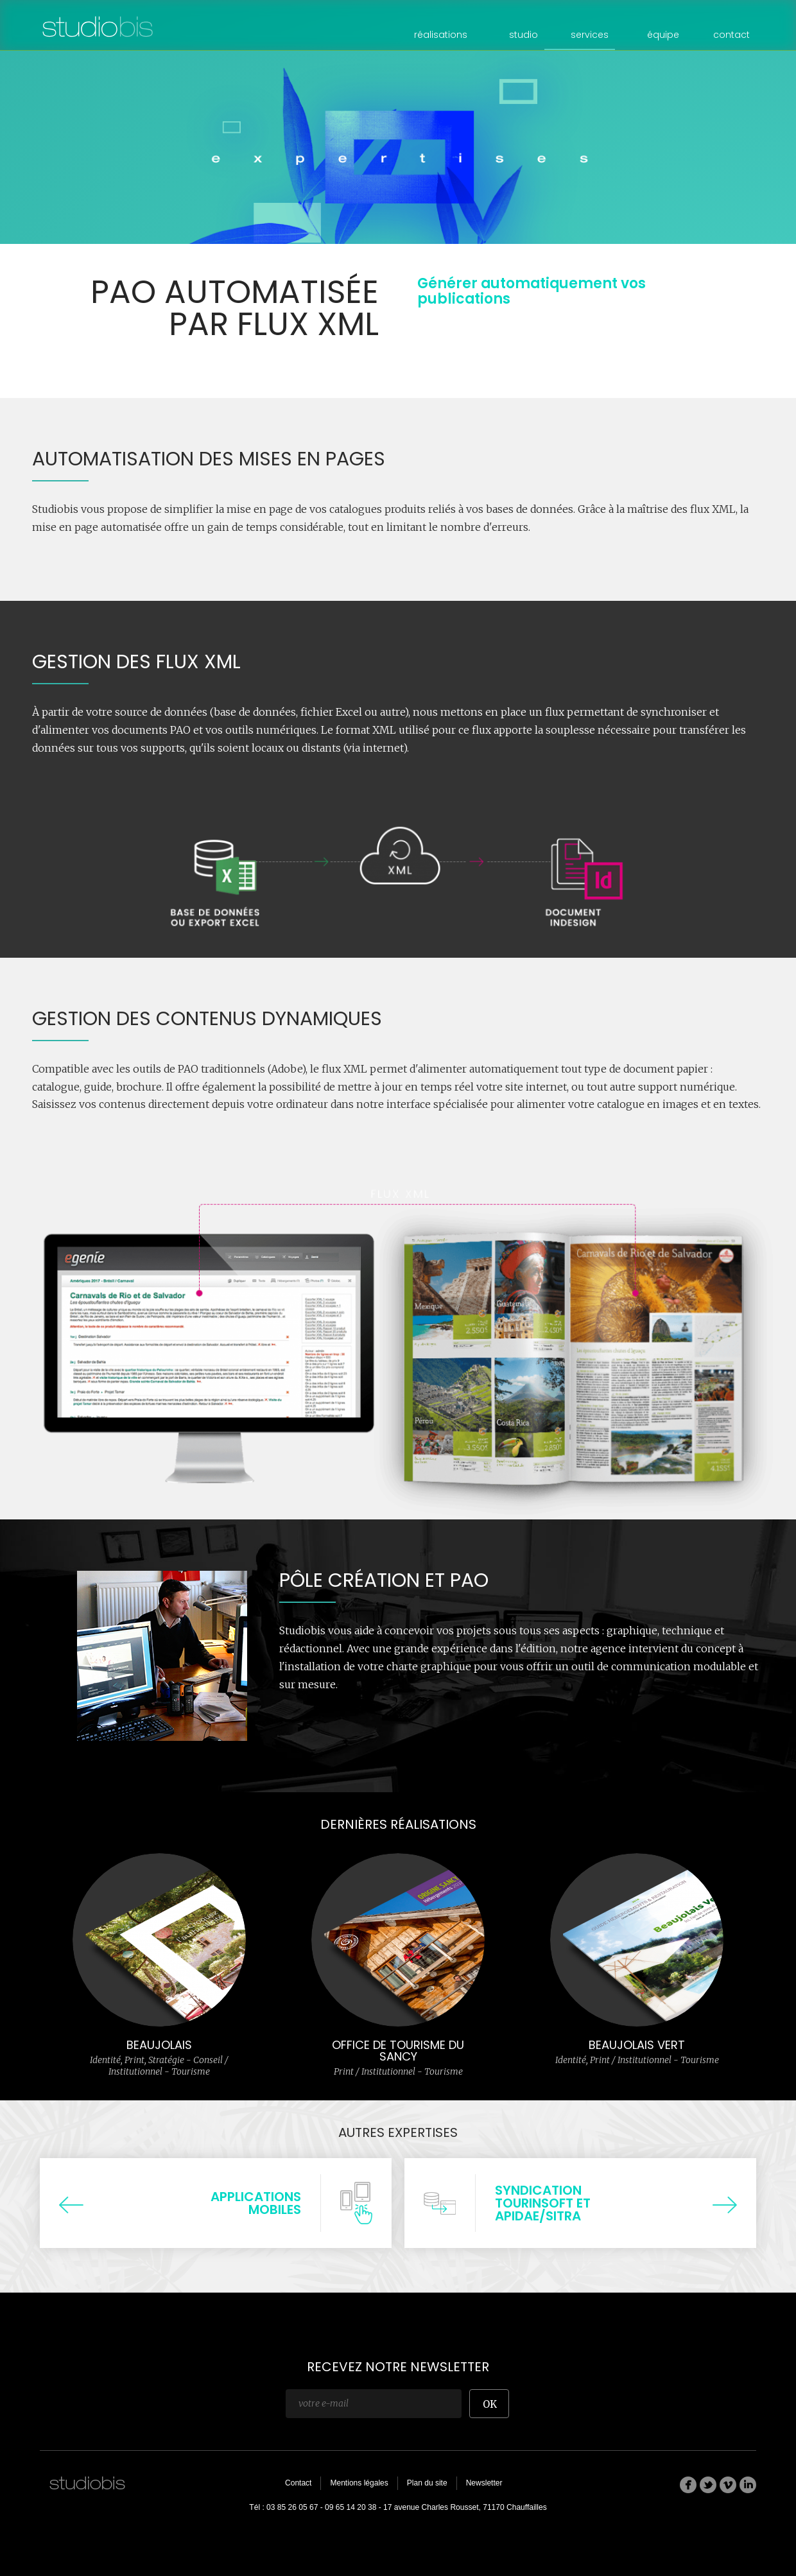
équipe (663, 34)
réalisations (440, 34)
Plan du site (427, 2482)
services (590, 34)
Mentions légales (359, 2482)
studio (523, 34)
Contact (298, 2482)
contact (731, 34)
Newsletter (484, 2482)
